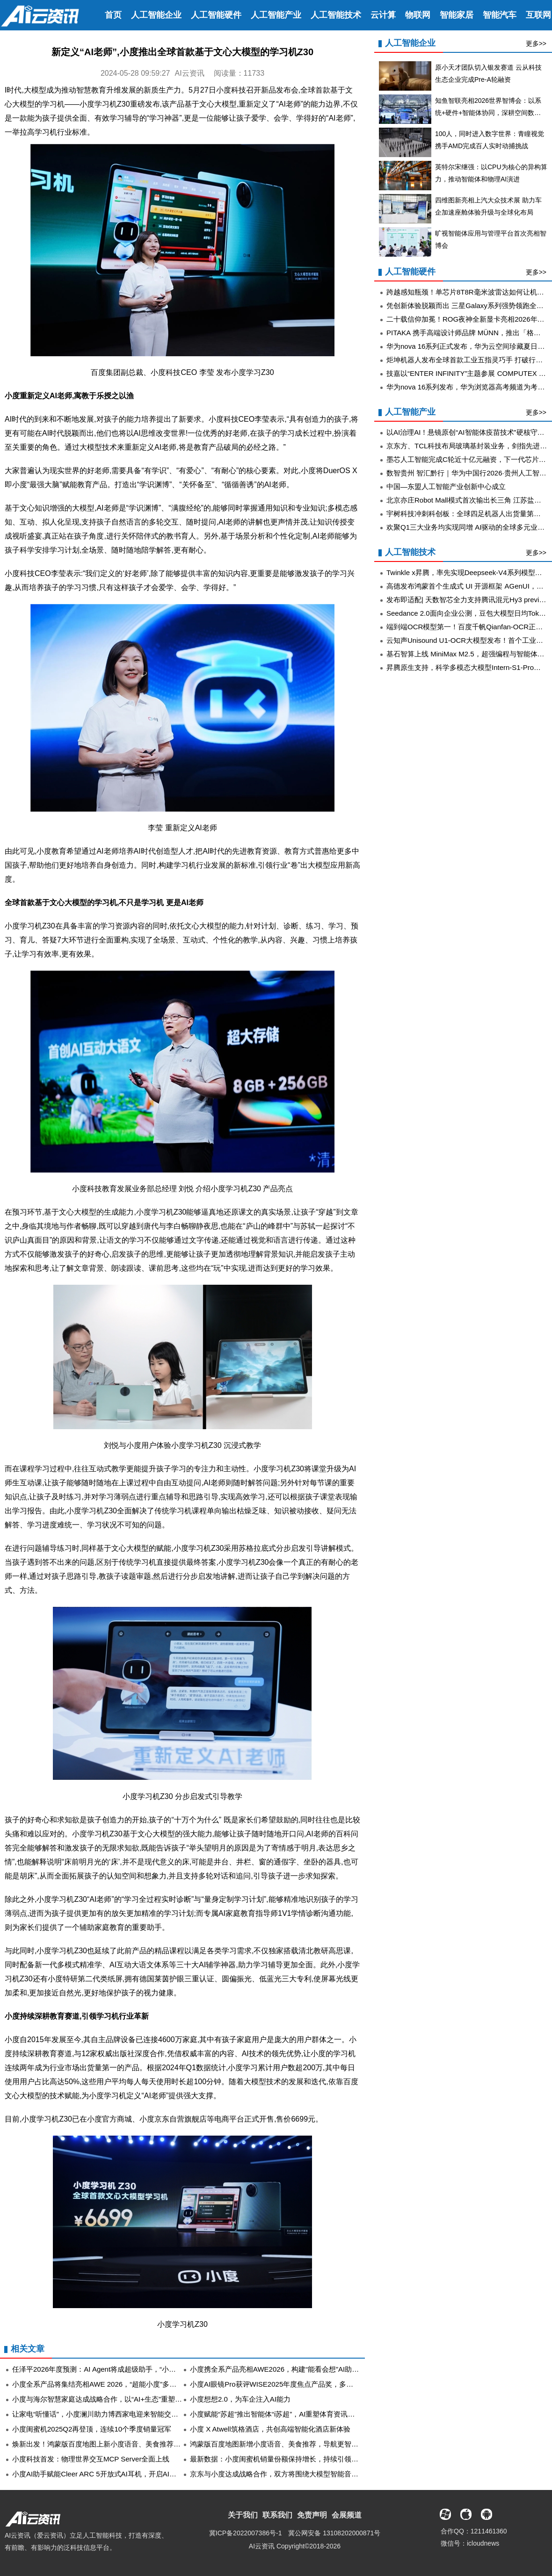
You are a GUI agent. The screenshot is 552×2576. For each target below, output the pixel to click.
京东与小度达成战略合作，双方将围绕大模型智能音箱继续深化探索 (295, 2474)
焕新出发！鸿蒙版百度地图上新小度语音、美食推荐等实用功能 (110, 2444)
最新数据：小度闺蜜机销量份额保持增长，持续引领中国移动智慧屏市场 (302, 2459)
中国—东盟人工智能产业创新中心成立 (446, 486)
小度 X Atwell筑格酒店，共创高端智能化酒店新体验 (270, 2429)
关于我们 (243, 2515)
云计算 (383, 15)
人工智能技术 (336, 15)
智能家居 (456, 15)
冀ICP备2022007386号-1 (245, 2533)
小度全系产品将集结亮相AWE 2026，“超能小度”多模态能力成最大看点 (122, 2384)
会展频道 (347, 2515)
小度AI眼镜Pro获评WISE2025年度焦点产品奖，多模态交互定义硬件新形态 (306, 2384)
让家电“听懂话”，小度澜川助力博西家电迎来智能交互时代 (102, 2414)
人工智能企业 (156, 15)
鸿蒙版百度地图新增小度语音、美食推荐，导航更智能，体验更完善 (295, 2444)
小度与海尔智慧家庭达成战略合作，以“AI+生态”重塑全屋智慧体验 (114, 2399)
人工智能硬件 (216, 15)
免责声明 (312, 2515)
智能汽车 (499, 15)
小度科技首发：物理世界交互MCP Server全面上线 (90, 2459)
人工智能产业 (276, 15)
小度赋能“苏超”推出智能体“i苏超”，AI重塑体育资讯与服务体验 (286, 2414)
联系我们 (277, 2515)
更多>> (536, 43)
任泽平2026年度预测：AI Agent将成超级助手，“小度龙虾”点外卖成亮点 (123, 2369)
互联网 (538, 15)
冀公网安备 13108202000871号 (334, 2533)
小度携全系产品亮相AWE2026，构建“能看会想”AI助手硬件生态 (288, 2369)
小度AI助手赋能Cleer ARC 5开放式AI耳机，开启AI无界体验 (104, 2474)
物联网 (417, 15)
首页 (113, 15)
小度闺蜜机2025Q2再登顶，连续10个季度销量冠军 (91, 2429)
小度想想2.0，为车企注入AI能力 (240, 2399)
